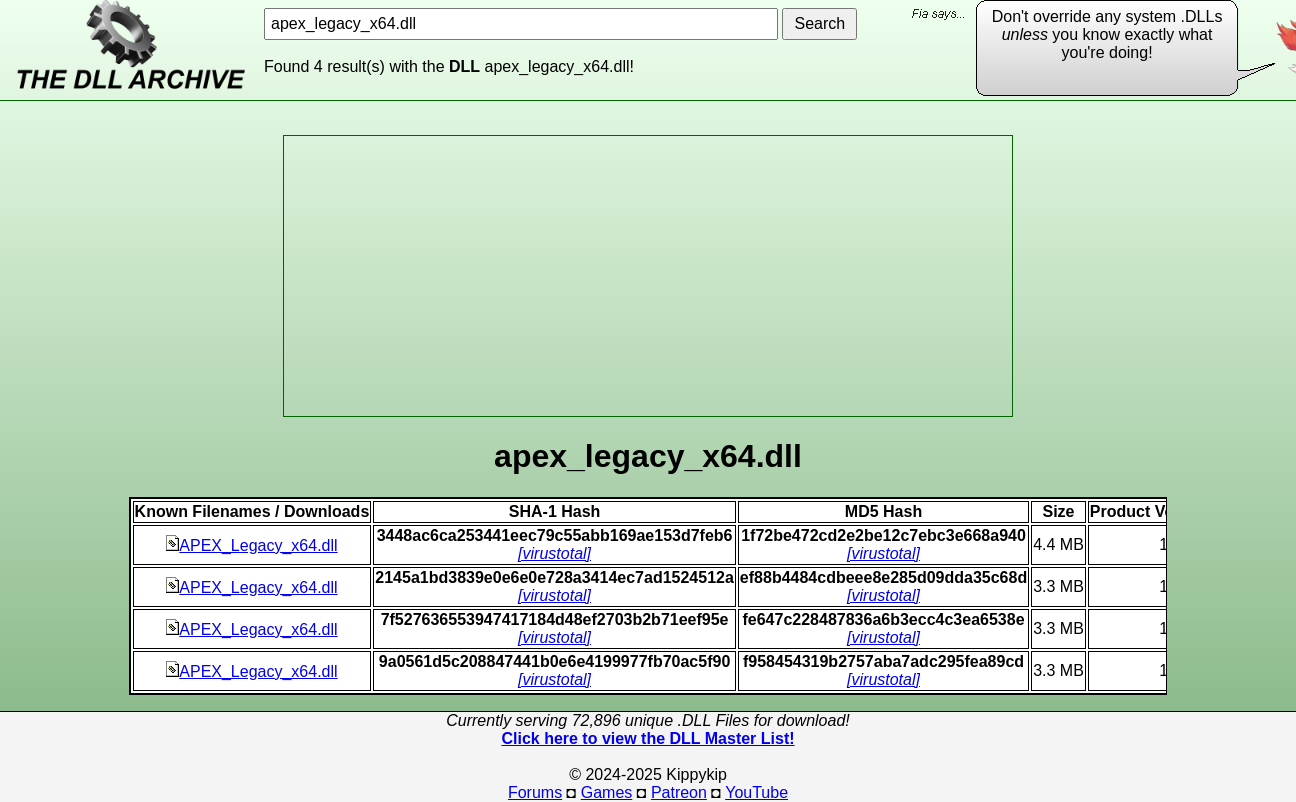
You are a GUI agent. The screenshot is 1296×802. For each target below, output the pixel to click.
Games (607, 792)
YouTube (756, 792)
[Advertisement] (648, 276)
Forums (535, 792)
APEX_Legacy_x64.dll (251, 545)
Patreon (679, 792)
